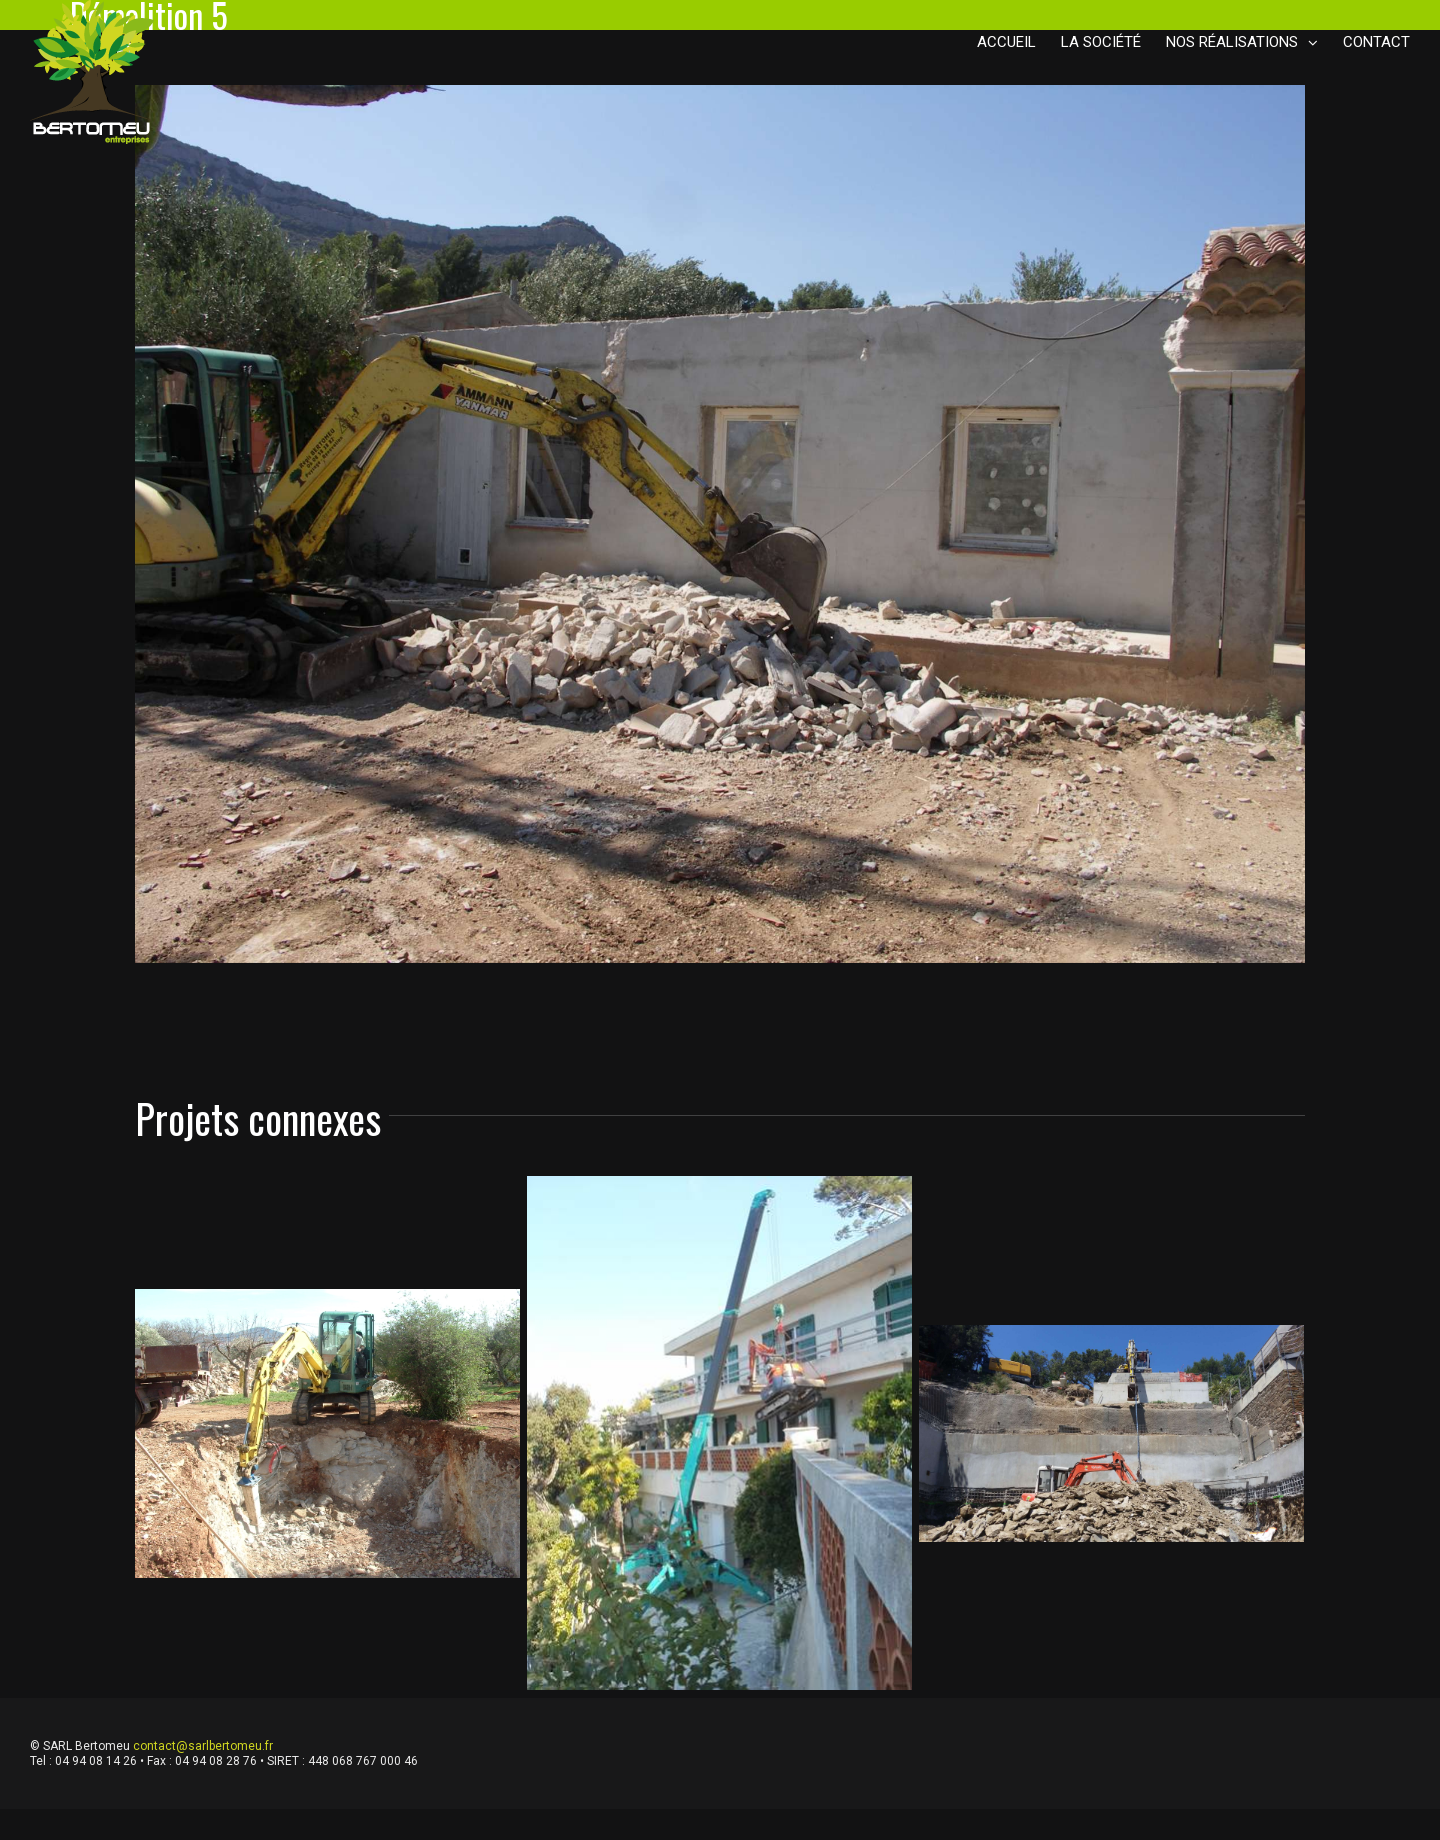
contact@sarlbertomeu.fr (203, 1746)
